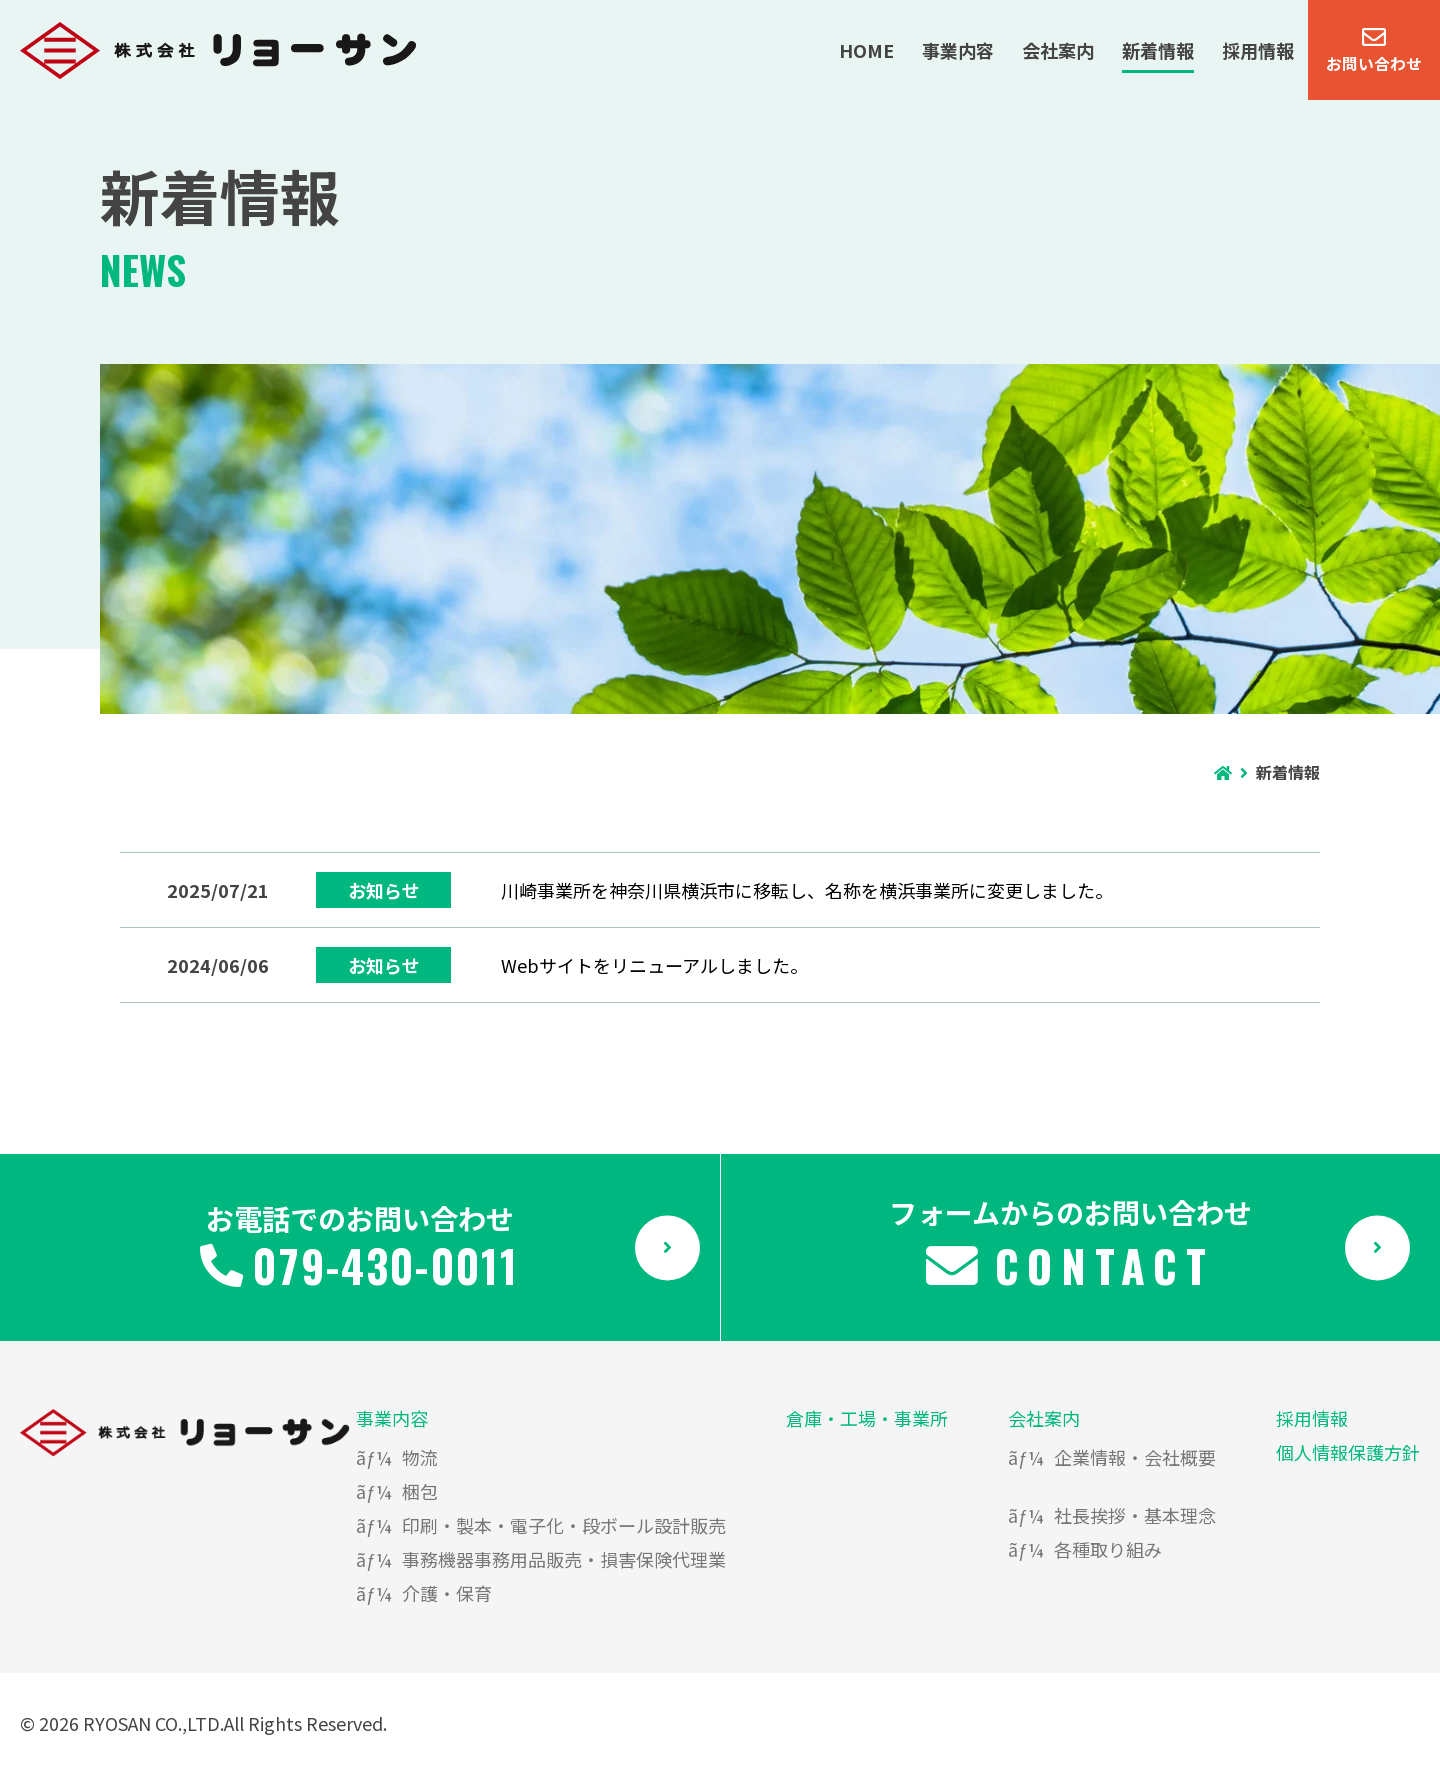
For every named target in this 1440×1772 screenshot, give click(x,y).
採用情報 (1312, 1418)
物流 (420, 1457)
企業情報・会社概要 (1135, 1457)
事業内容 (392, 1418)
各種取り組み (1108, 1549)
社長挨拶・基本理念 (1135, 1515)
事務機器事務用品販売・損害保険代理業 (564, 1559)
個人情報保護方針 (1348, 1452)
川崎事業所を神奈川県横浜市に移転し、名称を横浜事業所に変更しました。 (807, 890)
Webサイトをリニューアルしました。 (654, 965)
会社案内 (1044, 1418)
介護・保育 (447, 1593)
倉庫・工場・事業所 (867, 1418)
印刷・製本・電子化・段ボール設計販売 (564, 1525)
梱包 (420, 1491)
